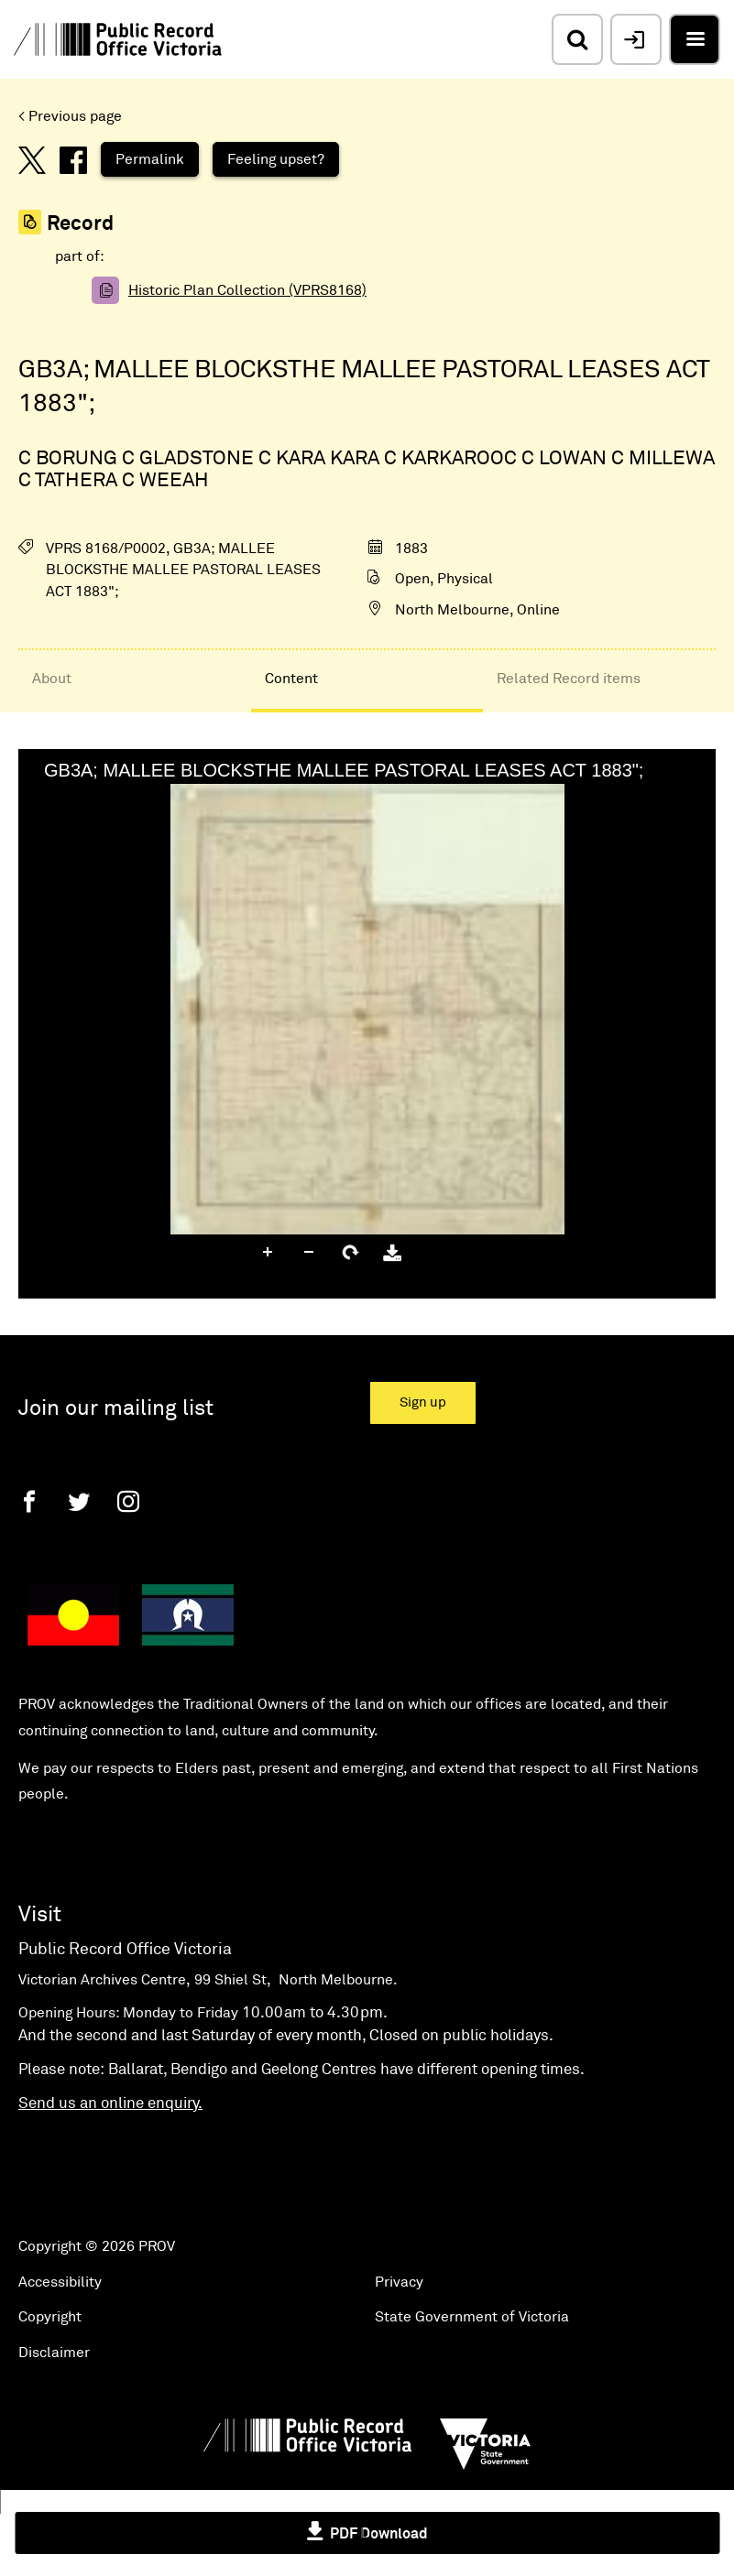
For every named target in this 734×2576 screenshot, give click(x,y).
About (51, 678)
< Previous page (70, 116)
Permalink (149, 159)
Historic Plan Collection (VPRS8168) (247, 290)
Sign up (423, 1402)
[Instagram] (128, 1501)
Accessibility (60, 2282)
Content (291, 678)
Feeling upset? (275, 159)
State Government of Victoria (472, 2317)
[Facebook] (29, 1501)
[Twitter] (79, 1501)
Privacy (399, 2282)
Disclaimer (54, 2352)
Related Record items (569, 678)
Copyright (50, 2317)
